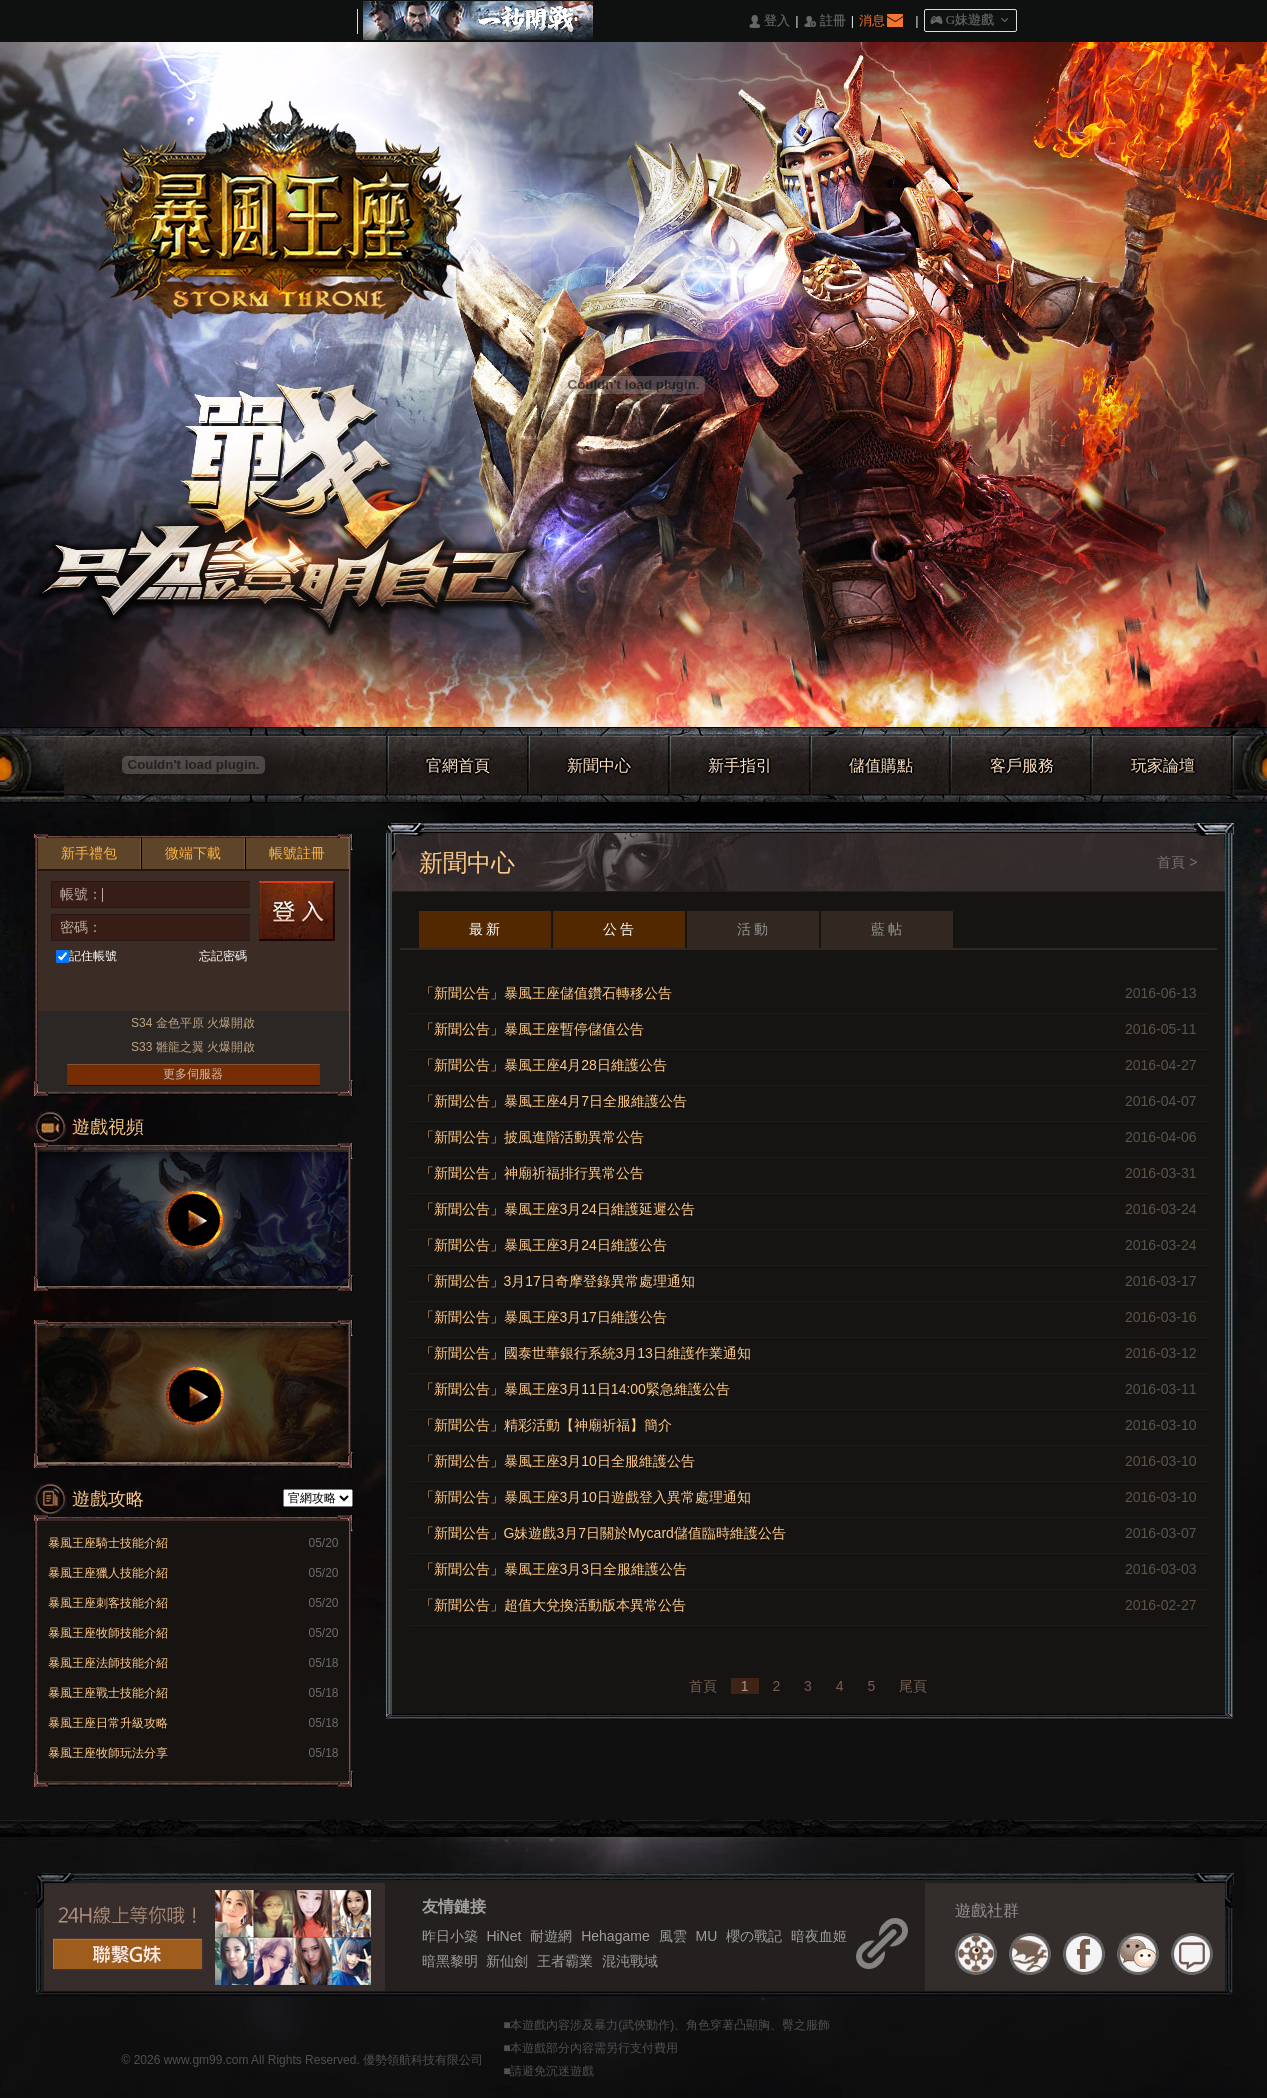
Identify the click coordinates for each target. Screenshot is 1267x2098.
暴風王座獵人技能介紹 (108, 1573)
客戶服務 (1022, 765)
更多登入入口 (300, 990)
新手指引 (740, 765)
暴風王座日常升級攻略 (108, 1723)
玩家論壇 (1163, 765)
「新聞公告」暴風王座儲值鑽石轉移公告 (546, 993)
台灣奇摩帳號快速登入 (152, 990)
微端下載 (193, 853)
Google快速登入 (226, 990)
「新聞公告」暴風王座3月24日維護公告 (543, 1245)
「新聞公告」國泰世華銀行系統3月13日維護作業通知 (585, 1353)
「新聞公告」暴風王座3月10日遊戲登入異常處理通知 (585, 1497)
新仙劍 (507, 1961)
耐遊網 (551, 1936)
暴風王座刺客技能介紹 (108, 1603)
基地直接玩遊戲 (189, 990)
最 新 (485, 929)
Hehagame (615, 1936)
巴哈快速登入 (115, 990)
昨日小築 (450, 1936)
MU (706, 1936)
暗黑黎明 (450, 1961)
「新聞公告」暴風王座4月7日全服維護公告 (554, 1101)
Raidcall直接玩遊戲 (263, 990)
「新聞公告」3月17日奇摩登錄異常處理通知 (557, 1281)
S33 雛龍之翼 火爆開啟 (193, 1047)
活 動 (753, 929)
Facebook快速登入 (78, 990)
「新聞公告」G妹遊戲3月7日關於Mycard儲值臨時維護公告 (603, 1533)
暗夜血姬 (819, 1936)
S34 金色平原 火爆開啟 (193, 1023)
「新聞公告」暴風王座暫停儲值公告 (532, 1029)
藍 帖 (887, 929)
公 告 (619, 929)
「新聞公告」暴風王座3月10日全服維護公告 (557, 1461)
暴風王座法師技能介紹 (108, 1663)
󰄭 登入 (769, 21)
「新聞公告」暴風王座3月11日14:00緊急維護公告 (575, 1389)
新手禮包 (89, 853)
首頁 (1171, 862)
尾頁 (913, 1686)
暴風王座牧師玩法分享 (108, 1753)
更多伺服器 (193, 1074)
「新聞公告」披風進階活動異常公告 (532, 1137)
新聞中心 (599, 765)
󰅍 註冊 (825, 21)
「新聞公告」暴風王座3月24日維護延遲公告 (557, 1209)
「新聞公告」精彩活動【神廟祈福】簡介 (546, 1425)
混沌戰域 (630, 1961)
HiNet (503, 1936)
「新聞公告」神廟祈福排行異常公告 (532, 1173)
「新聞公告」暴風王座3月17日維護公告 (543, 1317)
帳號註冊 (297, 853)
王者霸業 (565, 1961)
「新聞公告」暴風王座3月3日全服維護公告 (554, 1569)
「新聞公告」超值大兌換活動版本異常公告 (553, 1605)
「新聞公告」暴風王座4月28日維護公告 (543, 1065)
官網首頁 (458, 765)
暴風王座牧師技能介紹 (108, 1633)
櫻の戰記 (754, 1936)
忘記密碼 (223, 956)
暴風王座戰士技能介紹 (108, 1693)
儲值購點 (881, 765)
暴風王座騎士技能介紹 (108, 1543)
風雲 (673, 1936)
